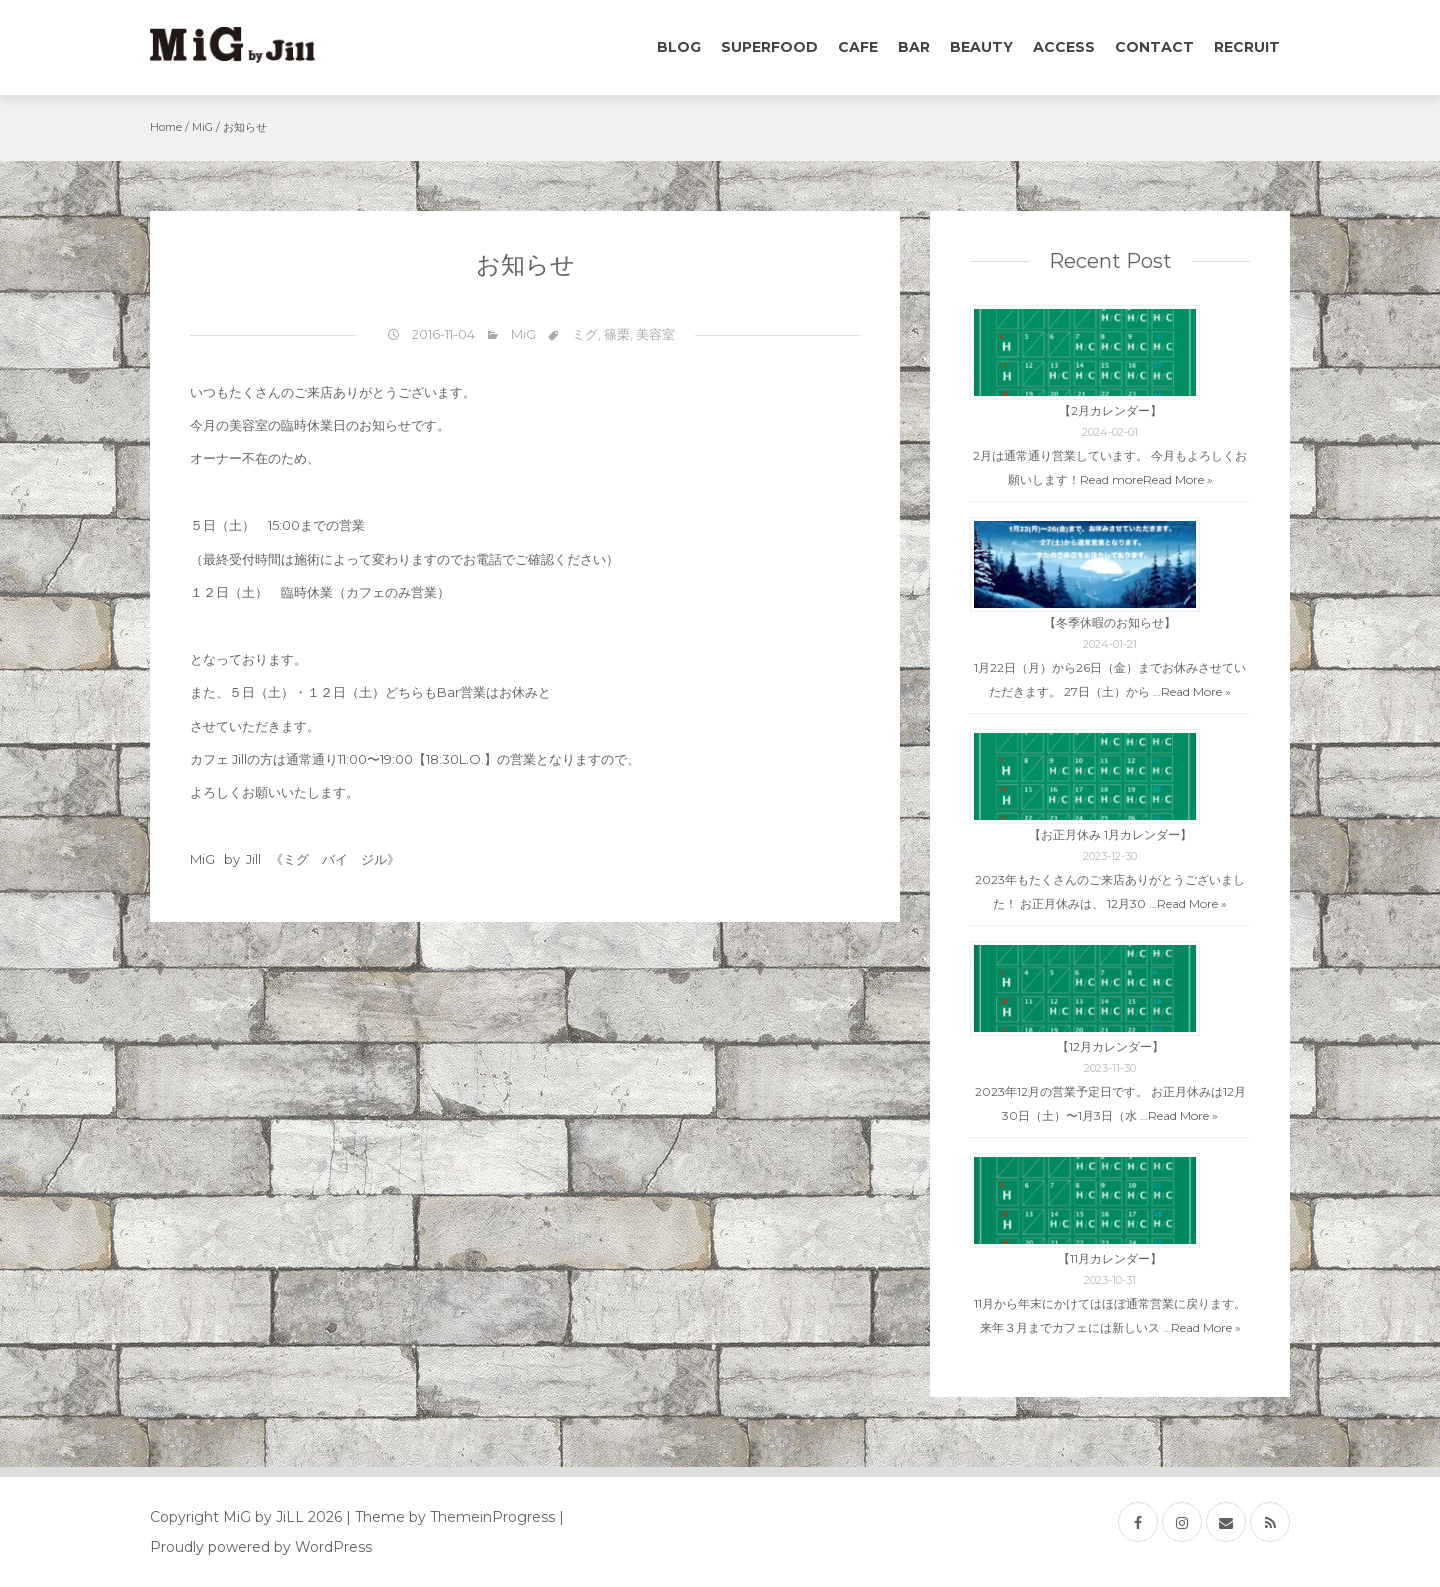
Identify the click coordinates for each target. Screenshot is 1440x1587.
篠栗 (617, 334)
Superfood (769, 47)
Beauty (981, 47)
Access (1064, 47)
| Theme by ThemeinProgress (450, 1517)
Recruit (1247, 47)
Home (166, 127)
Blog (679, 47)
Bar (914, 47)
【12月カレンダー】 (1110, 1046)
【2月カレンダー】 (1110, 410)
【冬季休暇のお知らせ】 (1110, 622)
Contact (1154, 47)
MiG (202, 127)
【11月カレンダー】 (1110, 1258)
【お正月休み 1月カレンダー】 (1110, 834)
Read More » (1178, 479)
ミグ (585, 334)
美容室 (655, 334)
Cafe (858, 47)
